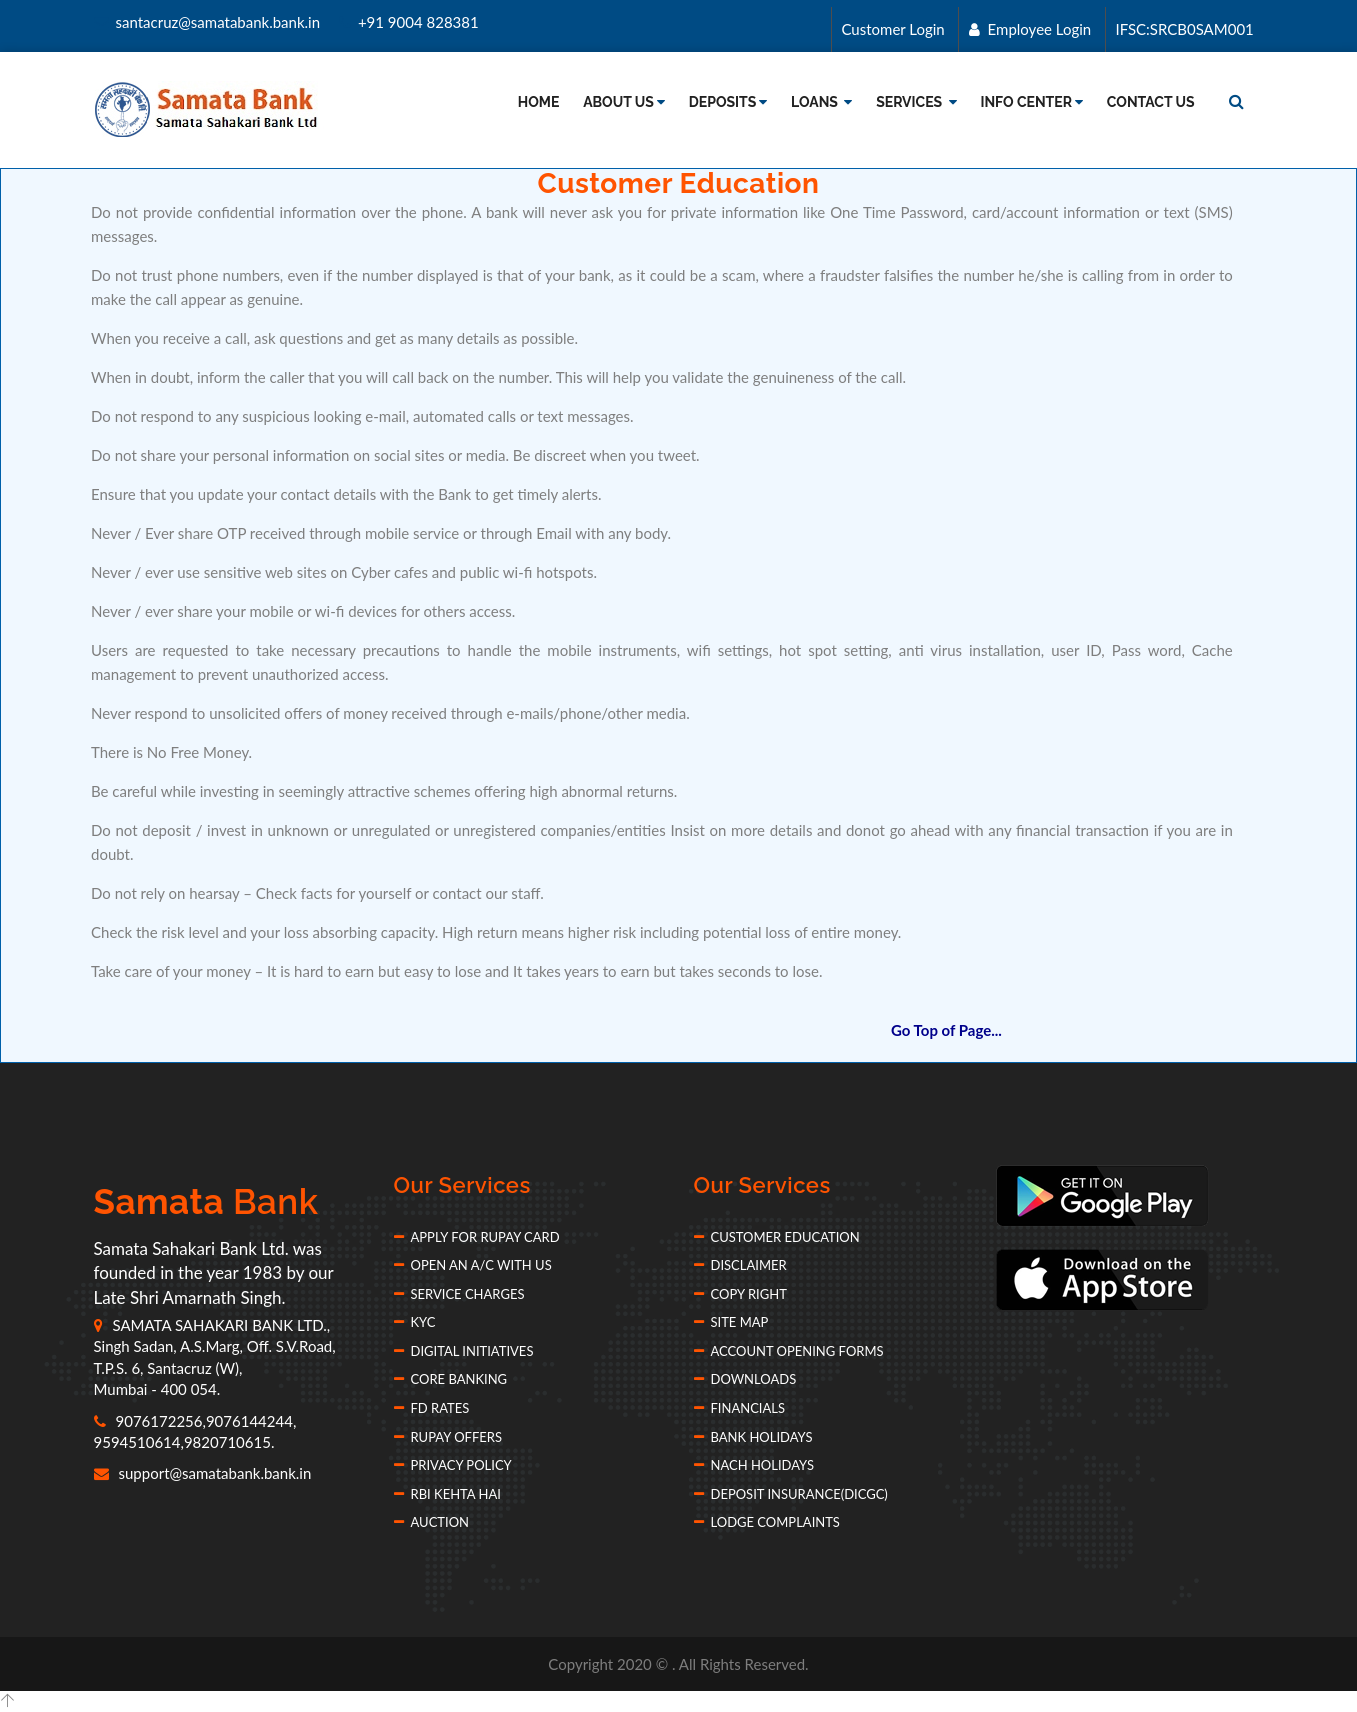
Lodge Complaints (767, 1522)
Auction (431, 1522)
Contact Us (1151, 102)
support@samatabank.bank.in (203, 1473)
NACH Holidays (754, 1465)
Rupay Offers (448, 1437)
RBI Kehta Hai (447, 1494)
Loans (821, 102)
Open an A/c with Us (473, 1265)
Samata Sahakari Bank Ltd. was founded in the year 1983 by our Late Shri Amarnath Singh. (214, 1273)
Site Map (731, 1322)
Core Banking (451, 1379)
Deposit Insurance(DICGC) (791, 1494)
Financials (740, 1408)
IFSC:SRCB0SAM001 (1184, 29)
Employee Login (1029, 29)
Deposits (728, 102)
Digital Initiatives (464, 1351)
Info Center (1031, 102)
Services (916, 102)
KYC (415, 1322)
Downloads (745, 1379)
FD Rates (432, 1408)
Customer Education (777, 1237)
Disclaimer (740, 1265)
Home (539, 102)
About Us (624, 102)
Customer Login (891, 29)
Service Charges (459, 1294)
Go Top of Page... (946, 1030)
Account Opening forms (789, 1351)
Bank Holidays (753, 1437)
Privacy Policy (453, 1465)
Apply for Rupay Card (477, 1237)
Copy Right (740, 1294)
